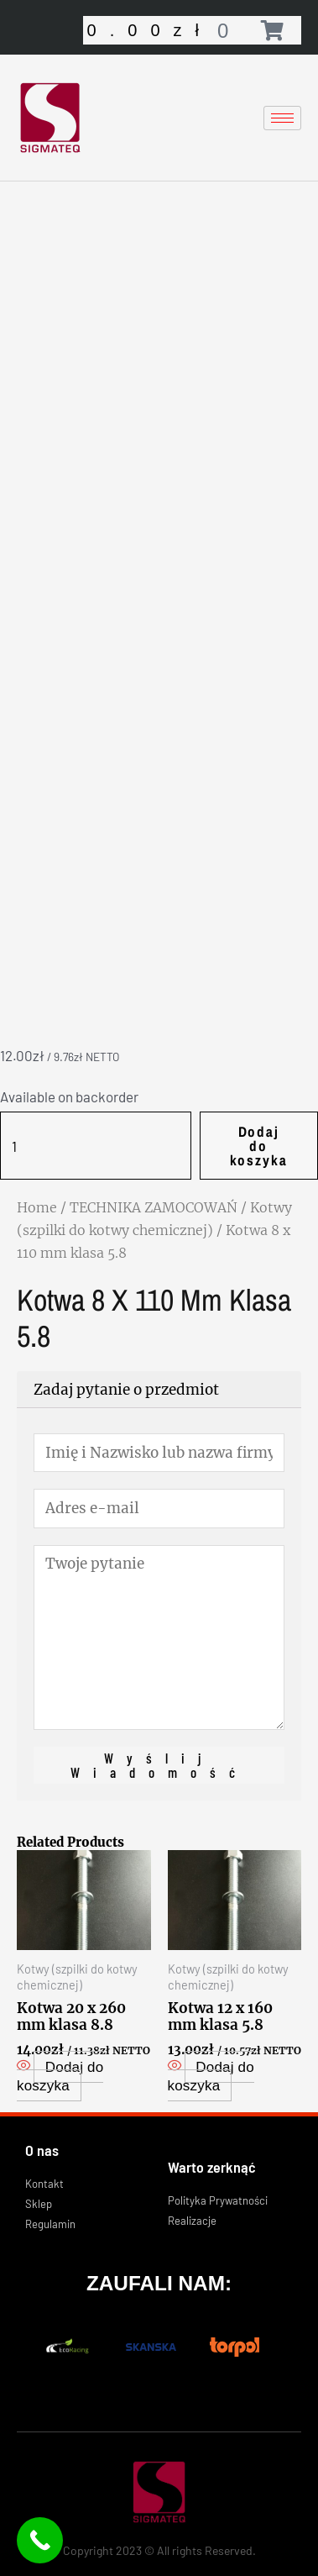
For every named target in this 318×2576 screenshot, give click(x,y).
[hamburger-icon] (282, 118)
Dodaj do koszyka (259, 1146)
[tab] (159, 1389)
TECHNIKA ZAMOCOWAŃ (153, 1207)
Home (37, 1207)
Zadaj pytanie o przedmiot (126, 1389)
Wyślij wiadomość (159, 1764)
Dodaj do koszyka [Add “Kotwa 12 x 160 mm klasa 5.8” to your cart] (211, 2076)
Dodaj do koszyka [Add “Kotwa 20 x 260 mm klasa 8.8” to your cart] (60, 2076)
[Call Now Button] (40, 2540)
